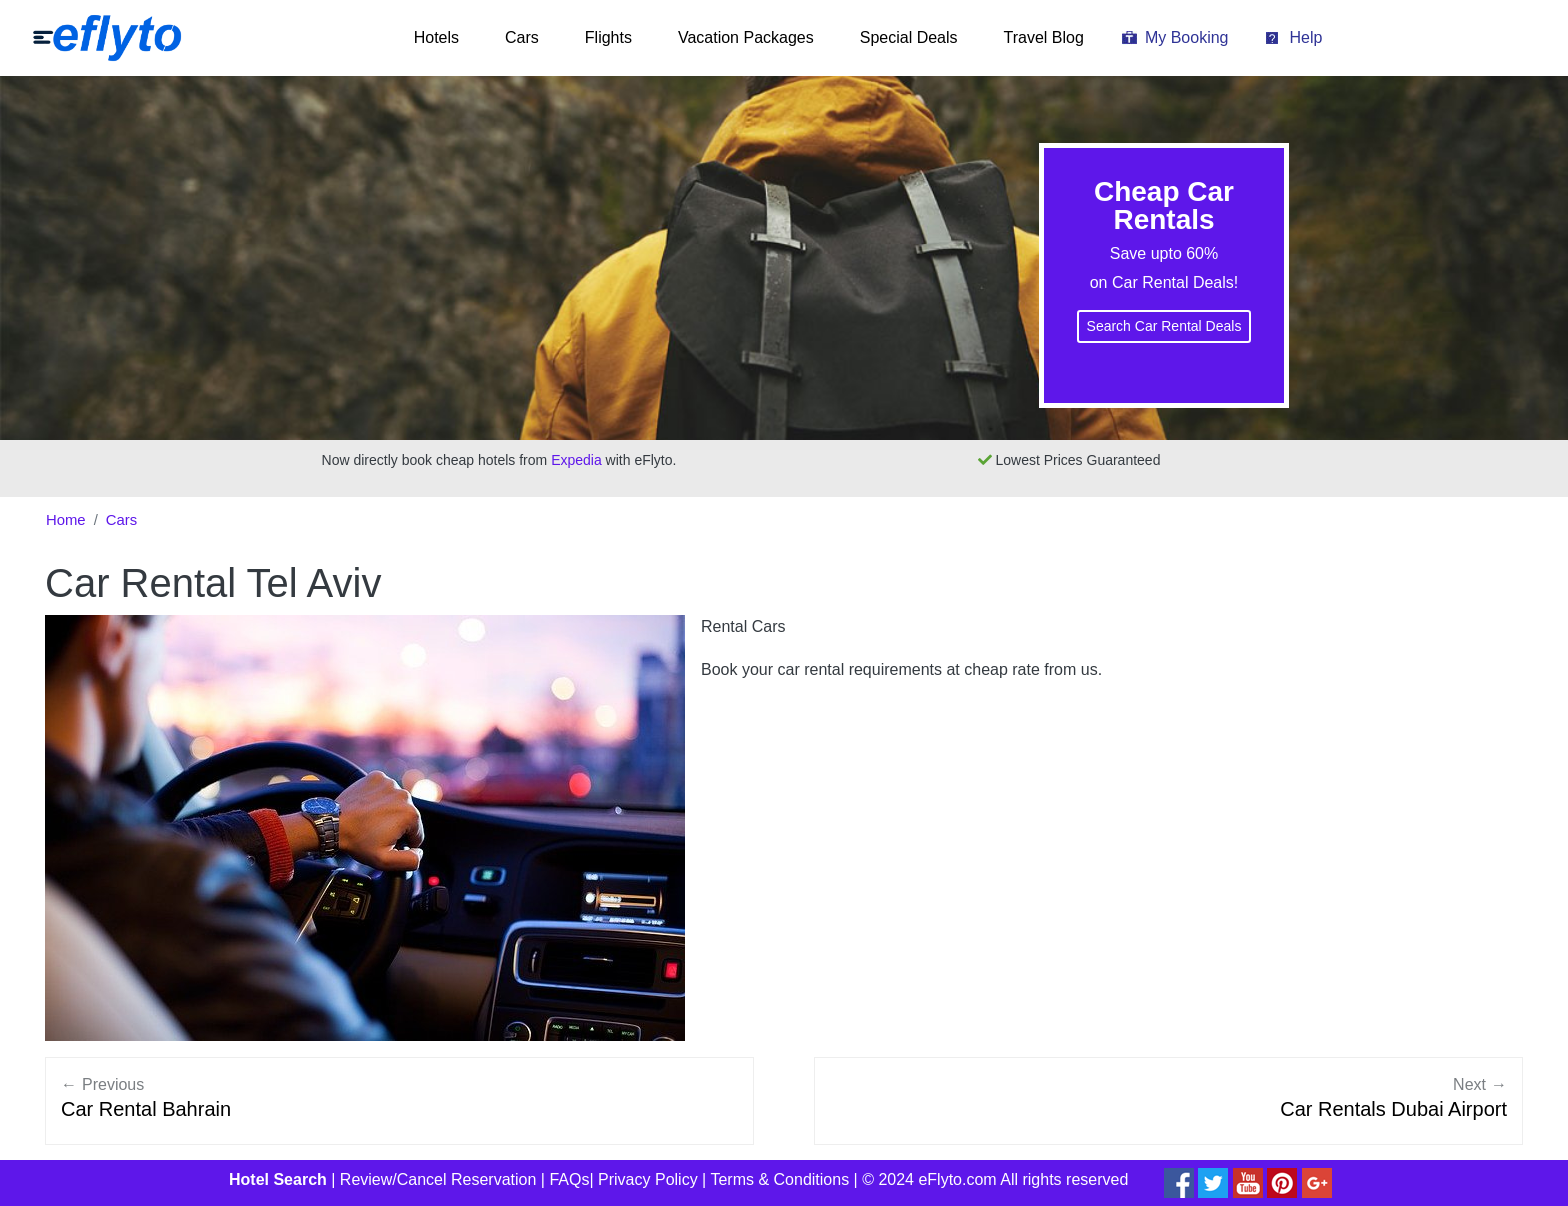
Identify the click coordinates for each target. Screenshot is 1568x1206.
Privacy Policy (648, 1179)
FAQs (569, 1179)
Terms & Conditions (779, 1179)
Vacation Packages (746, 37)
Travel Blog (1044, 37)
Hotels (436, 37)
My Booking (1187, 37)
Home (66, 520)
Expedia (576, 460)
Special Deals (909, 37)
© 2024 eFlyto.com (929, 1179)
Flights (608, 37)
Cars (522, 37)
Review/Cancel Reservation (438, 1179)
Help (1305, 37)
